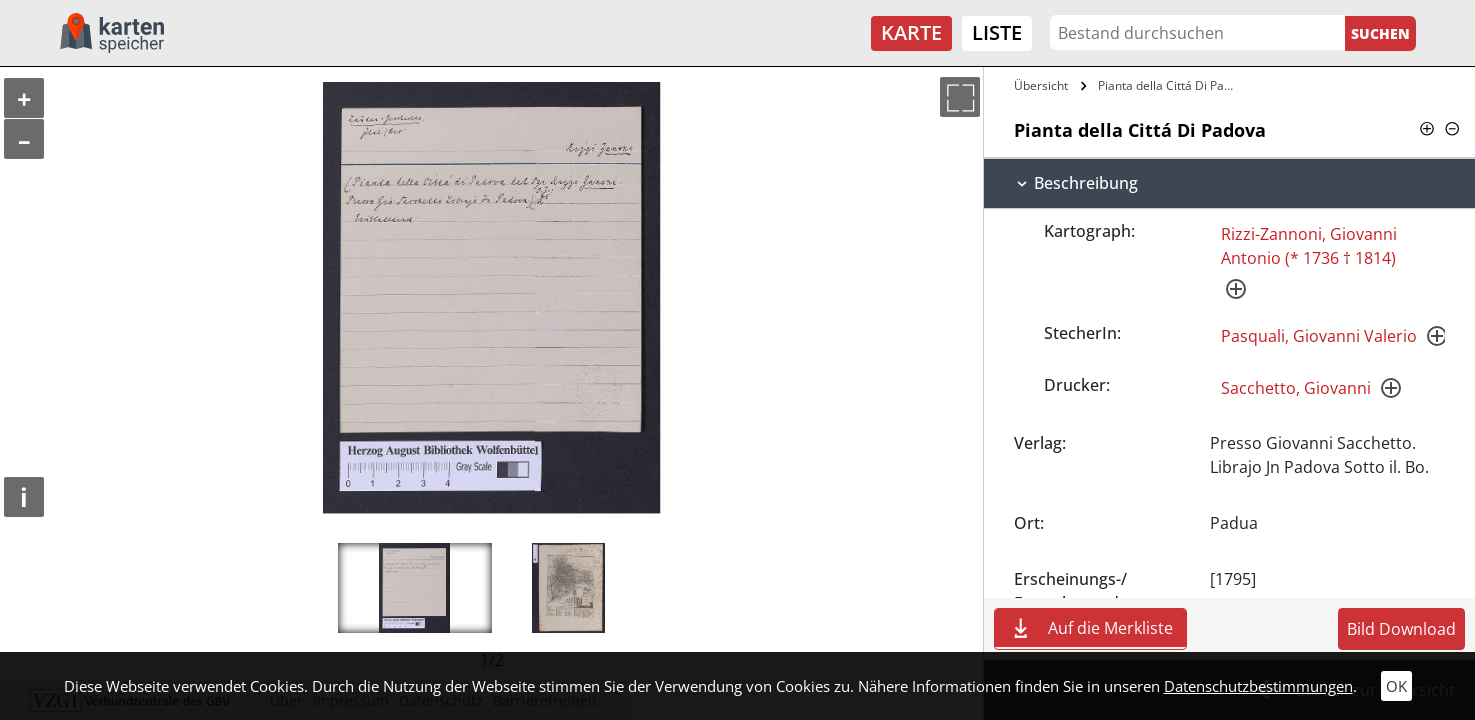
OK (1396, 686)
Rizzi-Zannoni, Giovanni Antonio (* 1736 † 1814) (1309, 246)
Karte (911, 32)
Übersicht (1041, 85)
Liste (997, 32)
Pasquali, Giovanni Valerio (1319, 336)
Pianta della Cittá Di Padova (1168, 85)
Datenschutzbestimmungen (1258, 686)
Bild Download (1401, 629)
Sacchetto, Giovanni (1296, 388)
